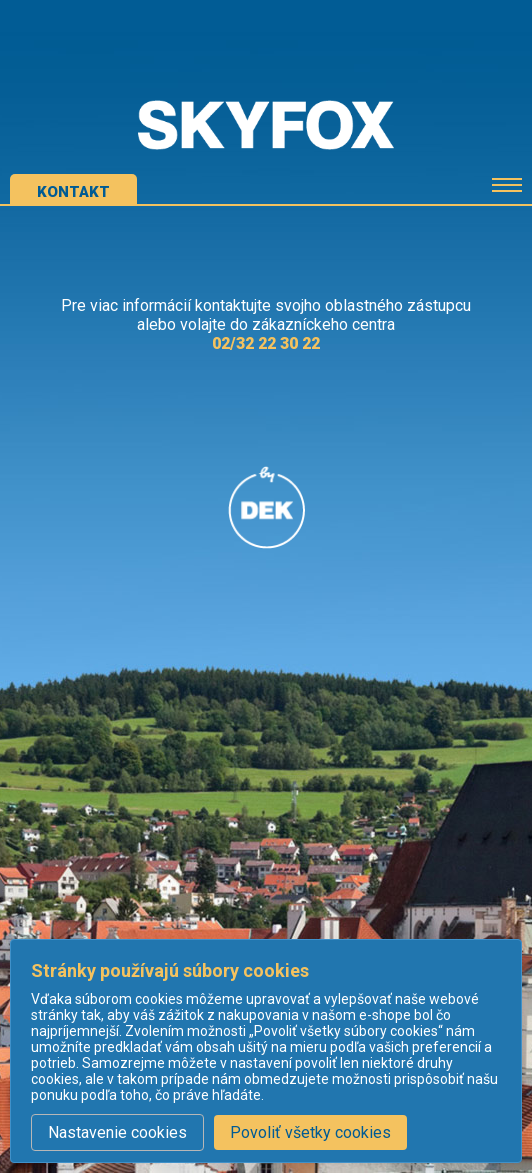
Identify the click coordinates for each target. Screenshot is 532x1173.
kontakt (73, 192)
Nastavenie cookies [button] (117, 1132)
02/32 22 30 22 (266, 343)
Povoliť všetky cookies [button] (310, 1132)
